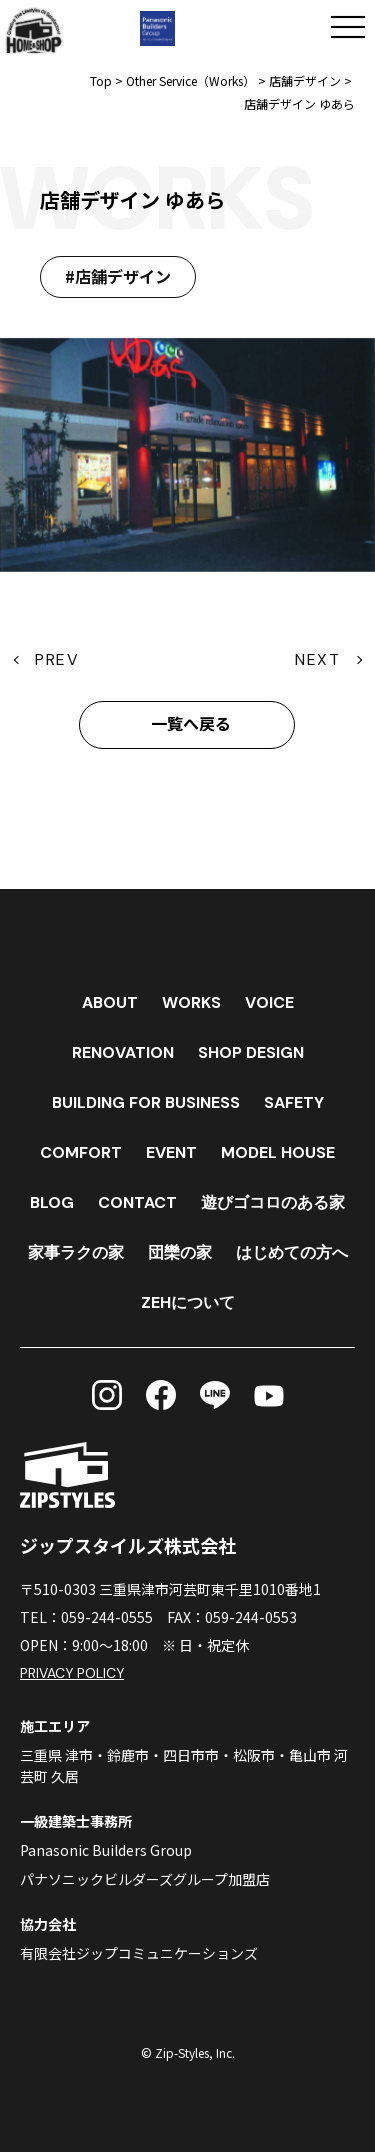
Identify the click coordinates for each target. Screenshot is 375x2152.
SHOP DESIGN (251, 1052)
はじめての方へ (292, 1252)
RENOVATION (123, 1052)
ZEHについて (188, 1302)
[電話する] (253, 27)
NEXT (317, 659)
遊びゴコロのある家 (273, 1202)
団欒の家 (180, 1252)
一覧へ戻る (191, 724)
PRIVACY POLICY (73, 1673)
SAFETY (294, 1102)
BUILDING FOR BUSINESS (146, 1102)
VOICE (269, 1002)
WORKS (191, 1002)
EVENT (171, 1152)
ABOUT (110, 1002)
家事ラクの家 (76, 1252)
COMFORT (81, 1152)
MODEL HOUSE (278, 1152)
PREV (57, 659)
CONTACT (137, 1202)
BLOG (52, 1202)
